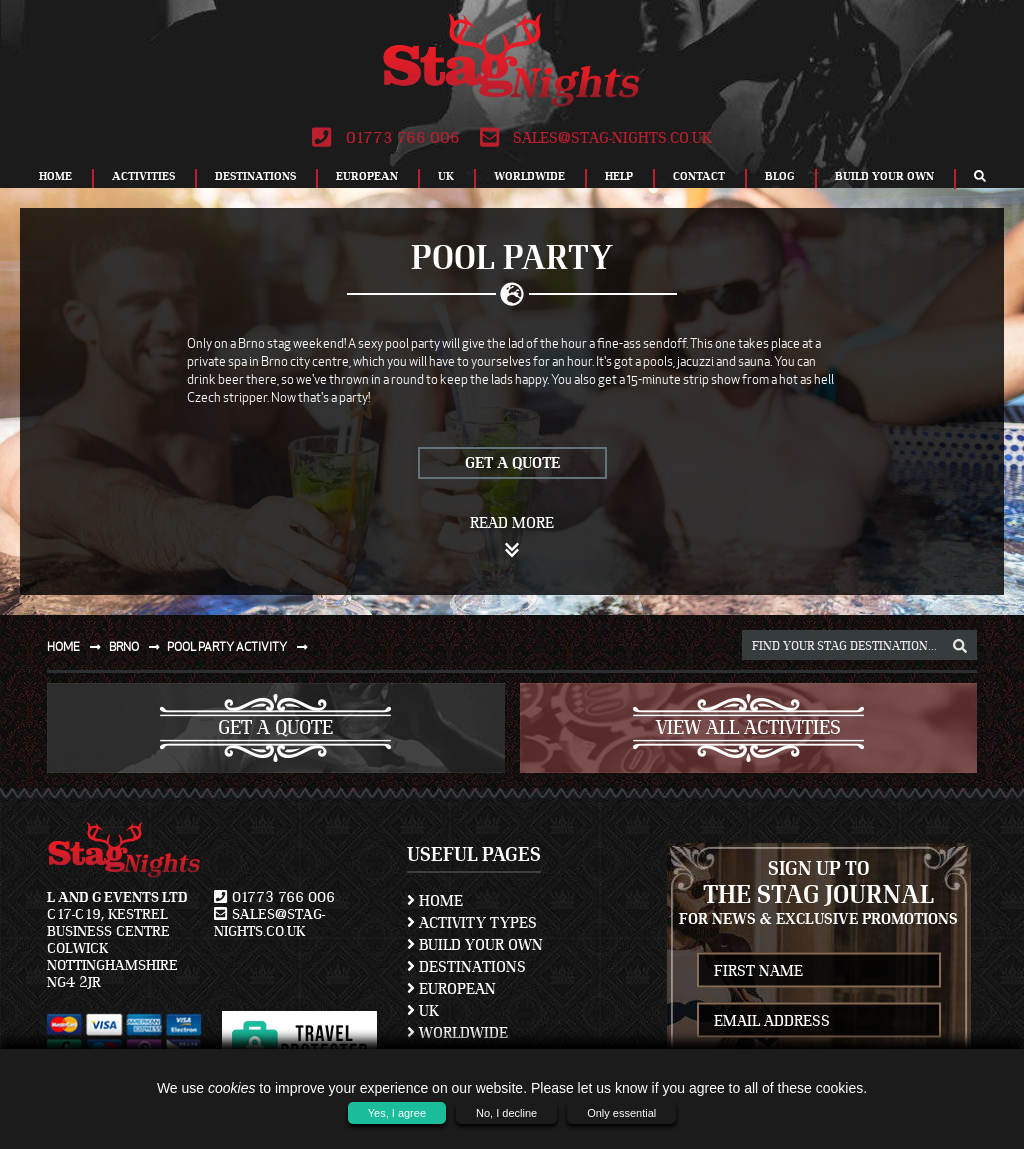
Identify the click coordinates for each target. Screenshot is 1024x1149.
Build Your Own (884, 176)
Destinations (255, 176)
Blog (780, 176)
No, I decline (506, 1113)
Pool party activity (241, 646)
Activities (143, 176)
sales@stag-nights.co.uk (596, 138)
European (367, 176)
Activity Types (472, 923)
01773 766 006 (385, 138)
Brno (138, 646)
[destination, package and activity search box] (859, 645)
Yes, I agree (397, 1113)
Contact (699, 176)
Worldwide (529, 176)
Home (55, 176)
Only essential (621, 1113)
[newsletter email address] (819, 1020)
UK (446, 176)
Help (619, 176)
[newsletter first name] (819, 970)
